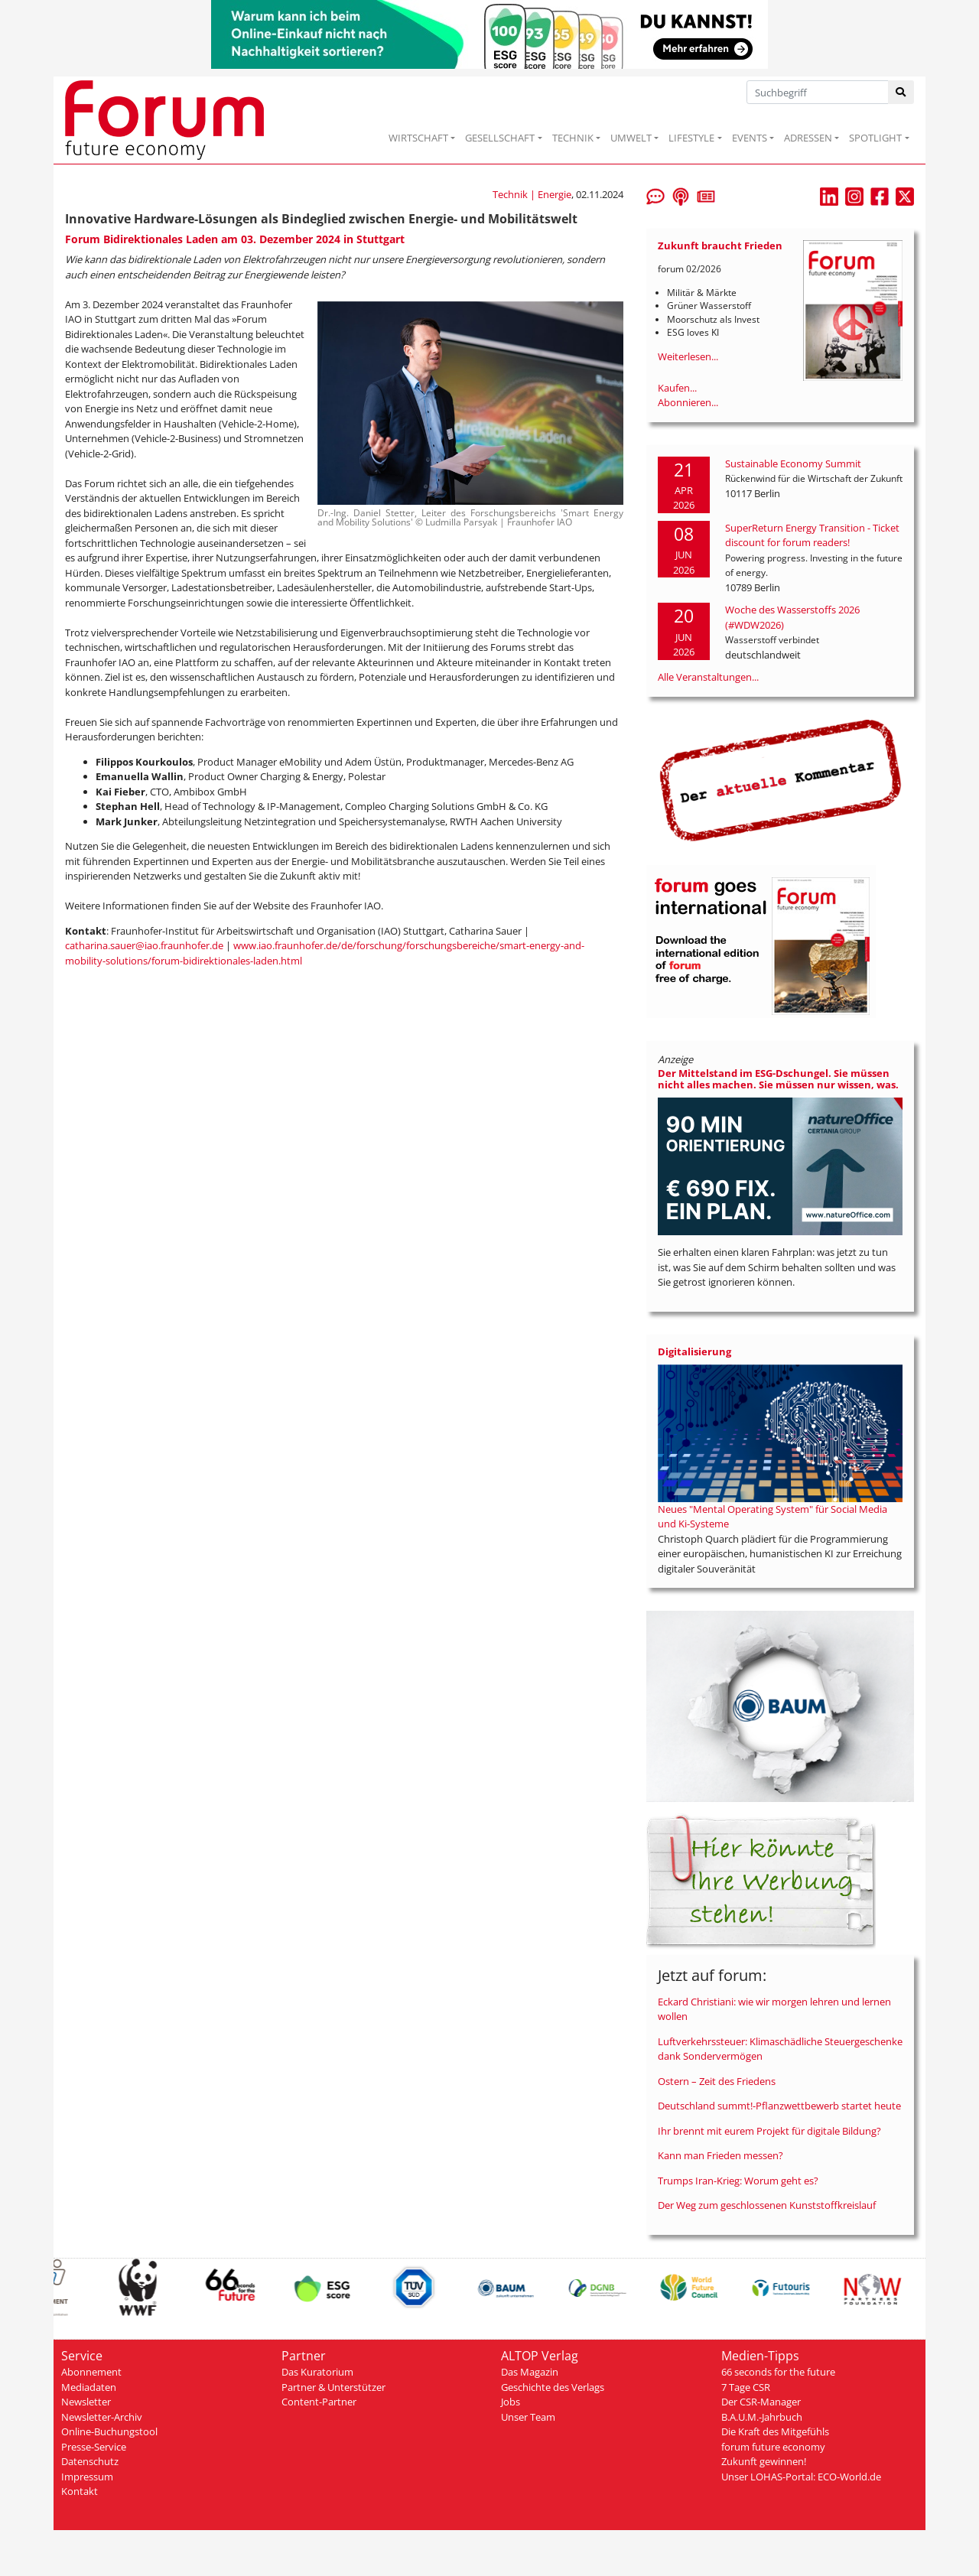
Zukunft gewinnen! (763, 2461)
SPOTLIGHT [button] (875, 138)
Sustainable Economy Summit (793, 463)
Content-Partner (318, 2401)
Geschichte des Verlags (552, 2387)
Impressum (87, 2476)
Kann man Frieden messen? (720, 2155)
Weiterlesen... (688, 356)
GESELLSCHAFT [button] (500, 138)
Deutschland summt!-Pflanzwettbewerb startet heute (779, 2106)
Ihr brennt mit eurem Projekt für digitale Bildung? (769, 2131)
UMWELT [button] (631, 138)
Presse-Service (93, 2447)
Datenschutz (90, 2461)
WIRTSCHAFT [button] (418, 138)
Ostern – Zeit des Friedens (717, 2081)
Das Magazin (529, 2372)
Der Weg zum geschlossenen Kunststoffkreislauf (767, 2205)
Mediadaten (88, 2387)
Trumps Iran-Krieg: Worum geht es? (738, 2180)
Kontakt (79, 2491)
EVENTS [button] (749, 138)
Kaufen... (677, 388)
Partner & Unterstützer (333, 2387)
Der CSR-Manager (761, 2401)
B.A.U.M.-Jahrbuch (761, 2417)
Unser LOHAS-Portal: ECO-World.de (801, 2476)
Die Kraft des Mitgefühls (775, 2431)
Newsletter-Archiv (101, 2417)
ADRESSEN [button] (808, 138)
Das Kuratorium (317, 2372)
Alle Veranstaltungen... (708, 677)
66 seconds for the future (778, 2372)
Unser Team (528, 2417)
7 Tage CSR (745, 2387)
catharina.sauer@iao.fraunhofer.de (144, 945)
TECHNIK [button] (573, 138)
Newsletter (86, 2401)
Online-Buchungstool (109, 2431)
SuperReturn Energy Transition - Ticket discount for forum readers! (812, 535)
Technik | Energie (532, 194)
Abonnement (91, 2372)
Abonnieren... (688, 402)
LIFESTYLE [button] (691, 138)
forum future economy (773, 2447)
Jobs (510, 2401)
